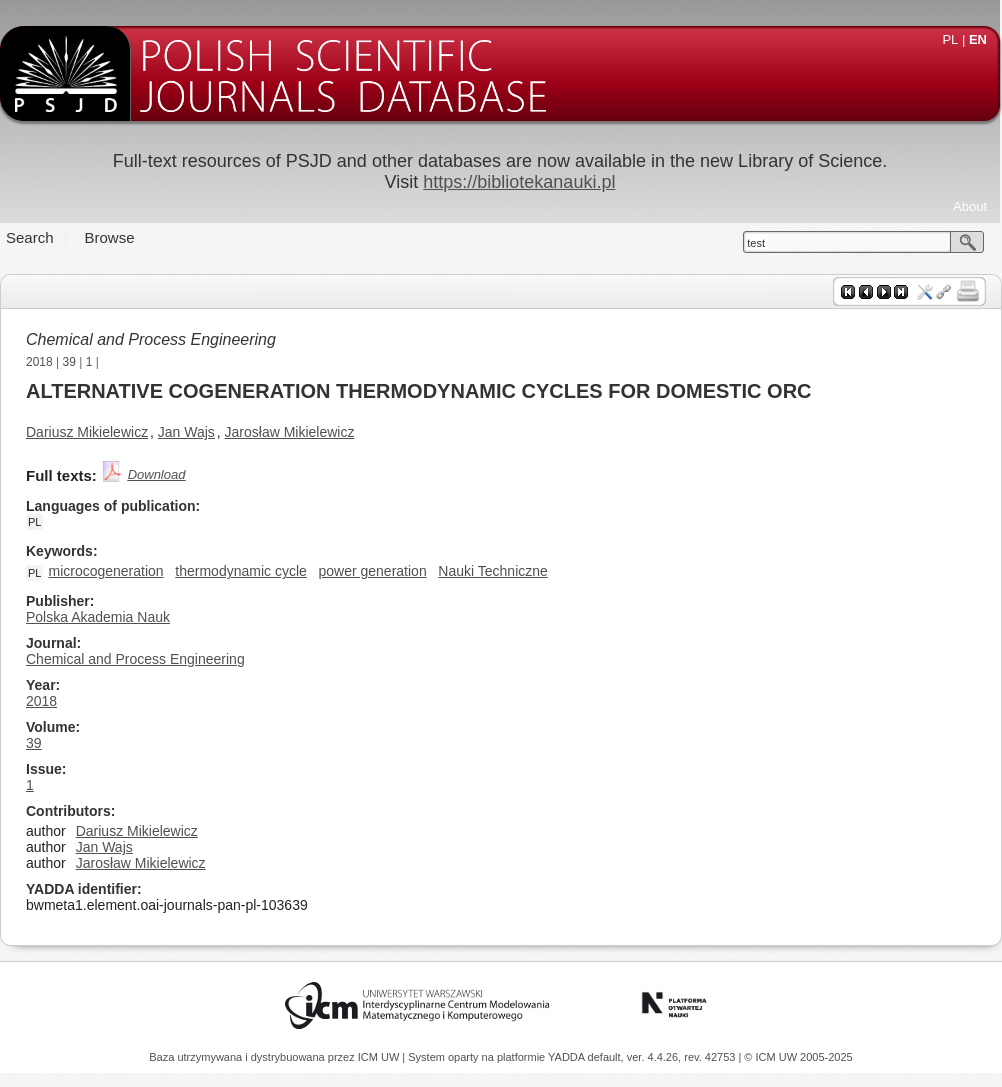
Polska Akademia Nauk (98, 617)
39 (69, 362)
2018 (39, 362)
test (756, 243)
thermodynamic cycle (241, 571)
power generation (372, 571)
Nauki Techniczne (492, 571)
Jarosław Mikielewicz (290, 432)
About (970, 206)
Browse (110, 237)
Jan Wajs (186, 432)
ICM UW (380, 1057)
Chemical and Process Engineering (151, 339)
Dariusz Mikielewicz (87, 432)
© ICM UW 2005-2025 (798, 1057)
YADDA (568, 1057)
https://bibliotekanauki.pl (519, 182)
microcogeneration (105, 571)
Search (30, 237)
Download (157, 474)
